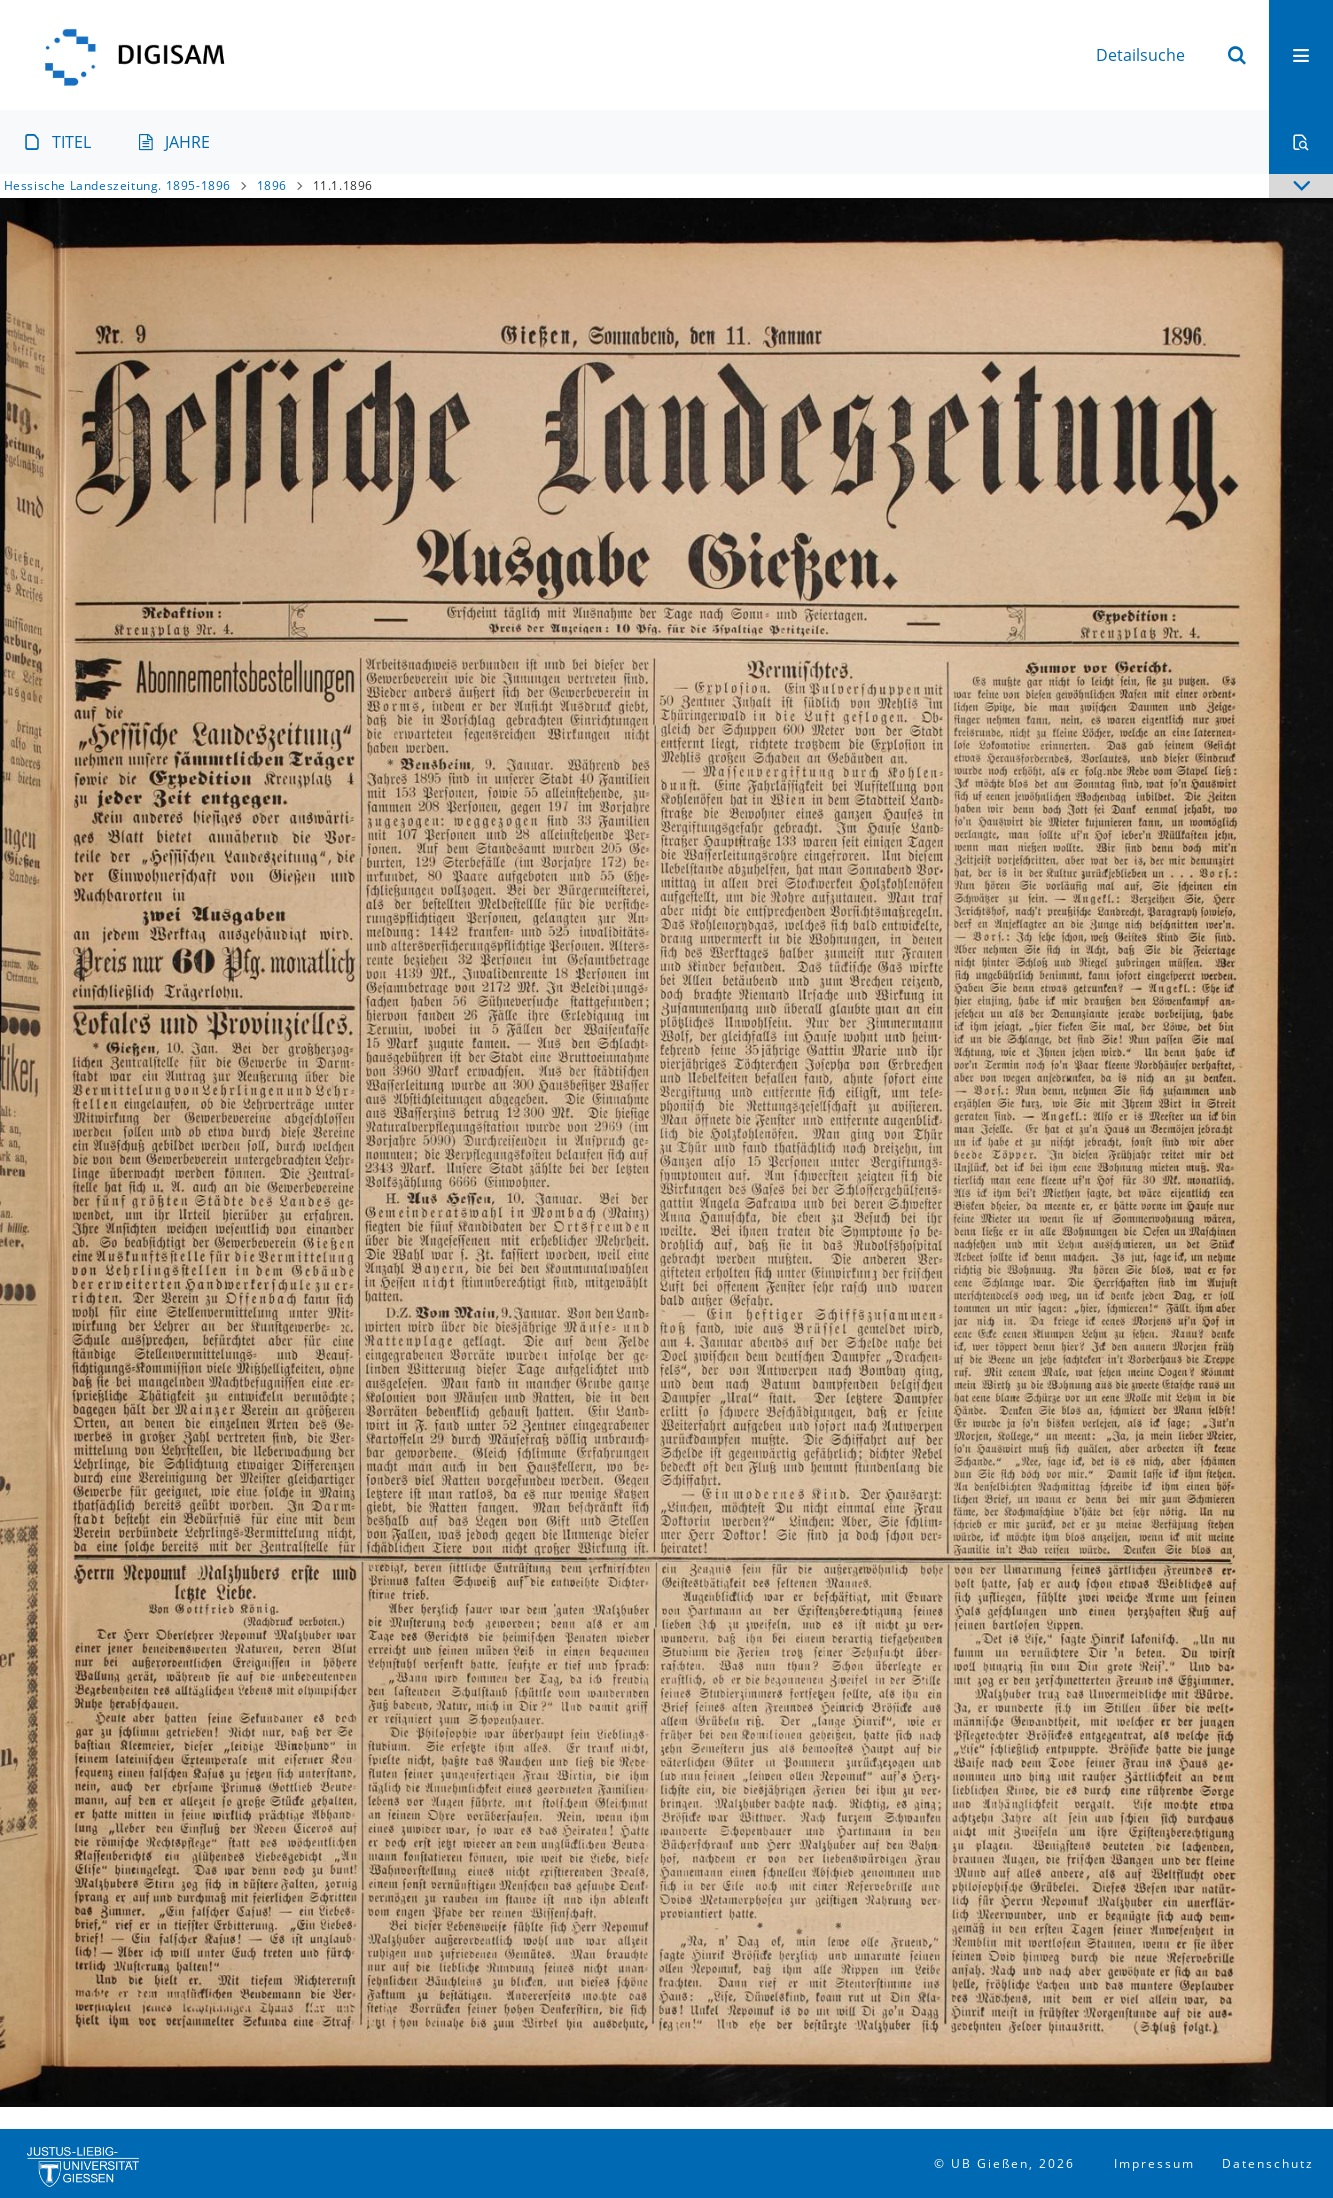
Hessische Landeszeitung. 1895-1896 (117, 185)
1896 (272, 185)
